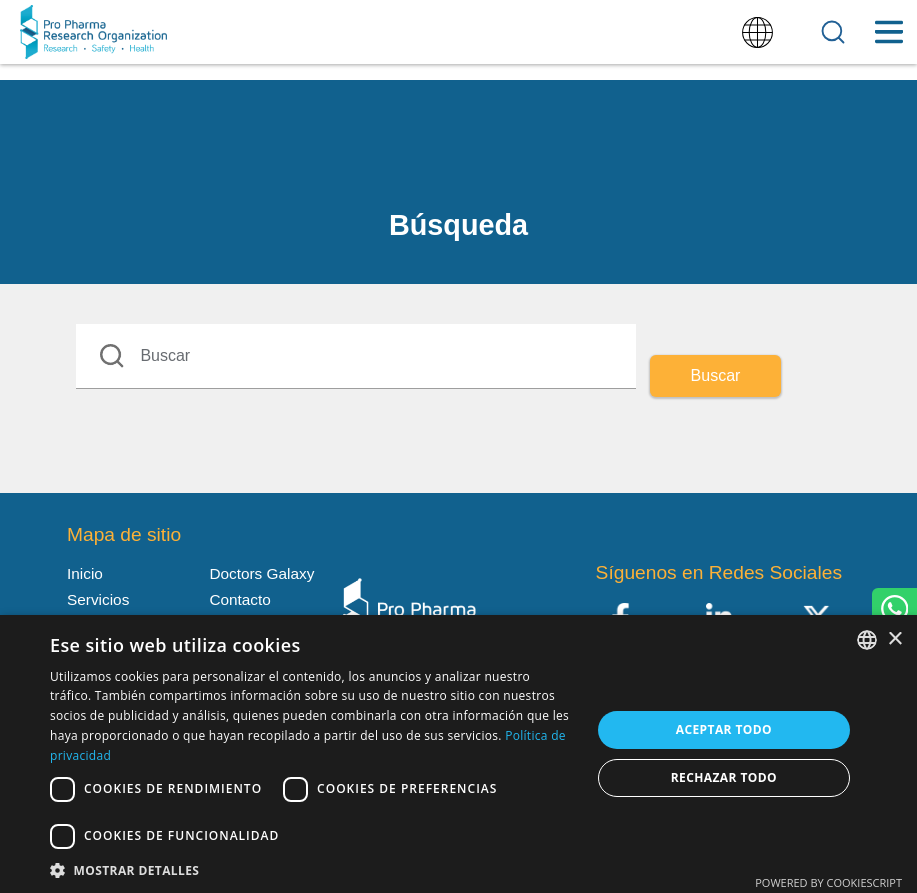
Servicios (98, 599)
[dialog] (458, 754)
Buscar (716, 375)
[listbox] (867, 640)
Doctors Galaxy (261, 573)
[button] (312, 869)
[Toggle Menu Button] (888, 32)
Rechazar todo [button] (724, 777)
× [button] (894, 639)
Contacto (239, 599)
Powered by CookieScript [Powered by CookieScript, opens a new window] (828, 882)
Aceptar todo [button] (724, 729)
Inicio (85, 573)
